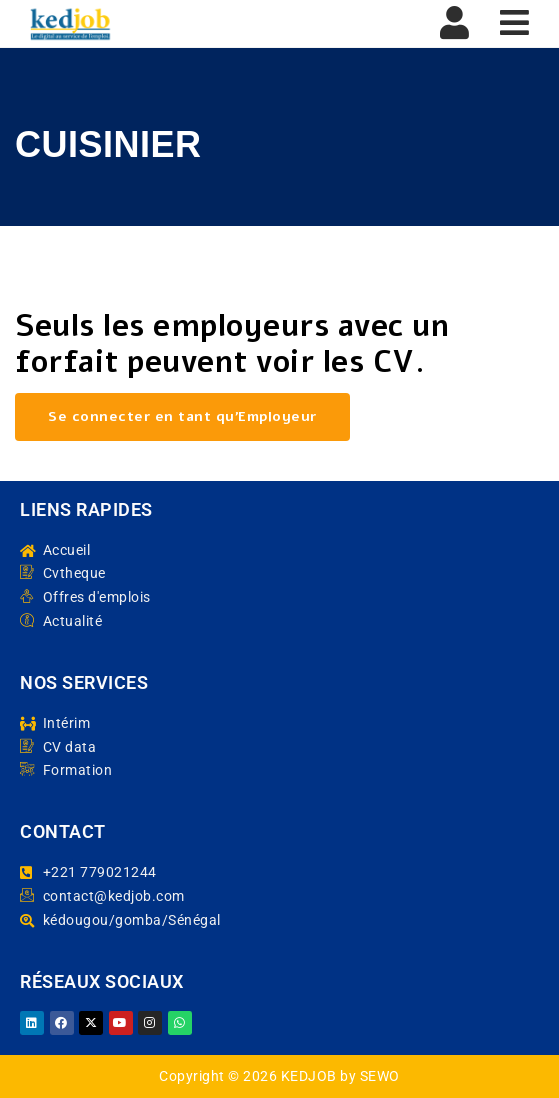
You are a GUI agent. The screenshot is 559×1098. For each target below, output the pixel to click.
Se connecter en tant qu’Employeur (182, 416)
